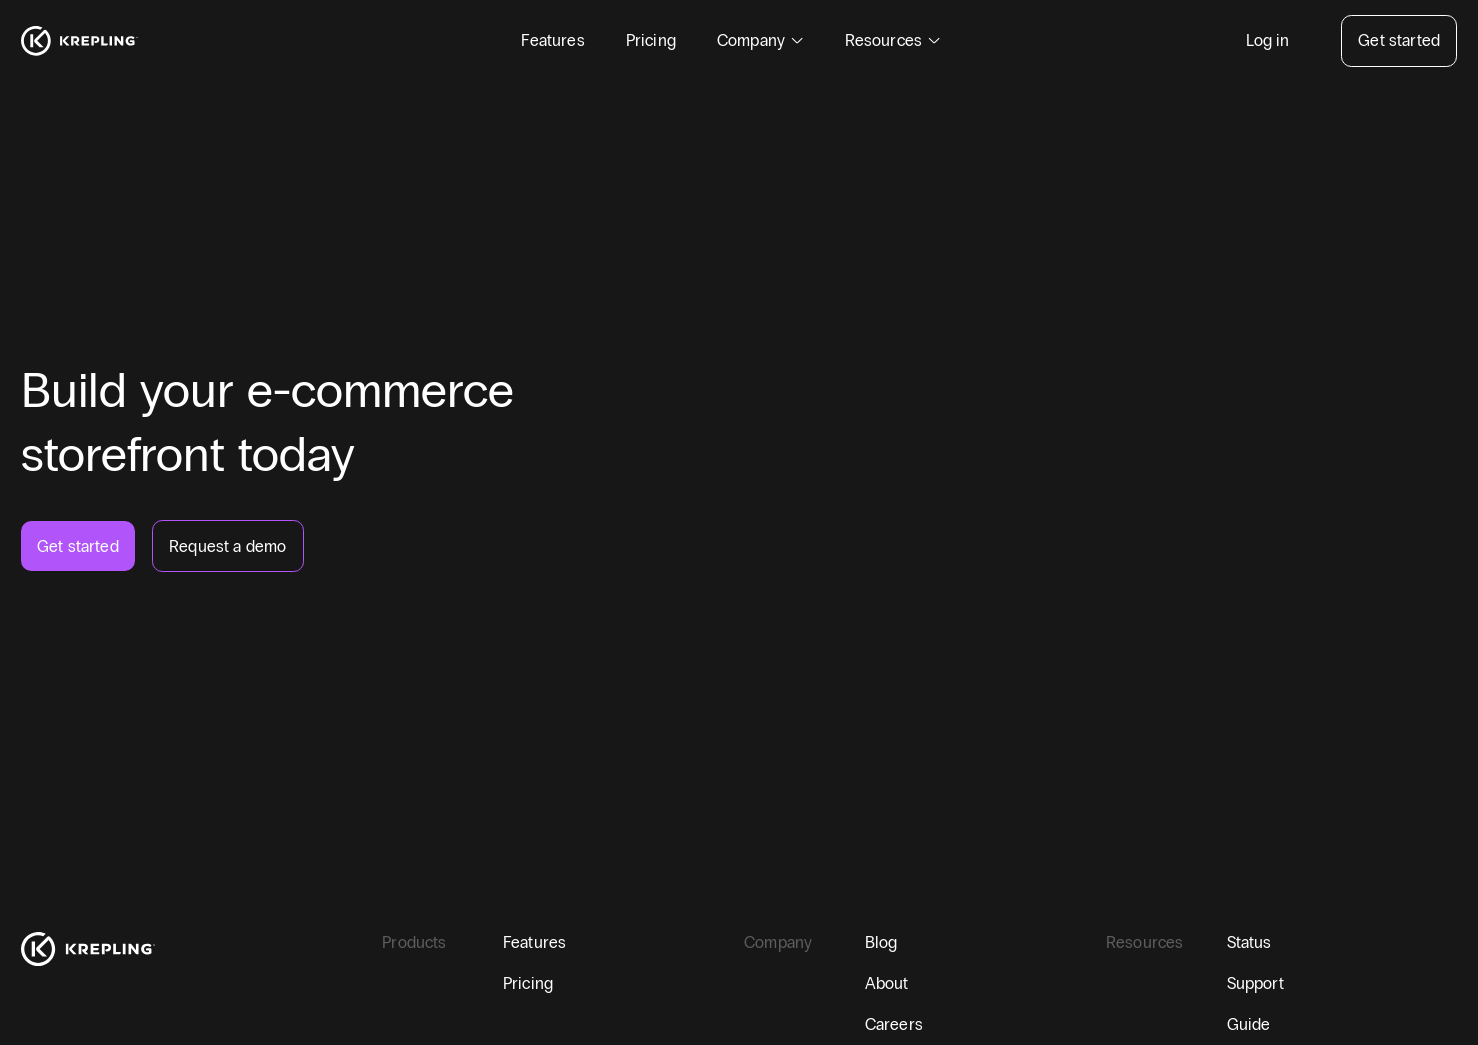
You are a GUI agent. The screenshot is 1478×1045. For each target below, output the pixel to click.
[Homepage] (79, 41)
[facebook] (28, 999)
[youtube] (172, 999)
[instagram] (220, 999)
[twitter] (76, 999)
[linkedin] (124, 999)
